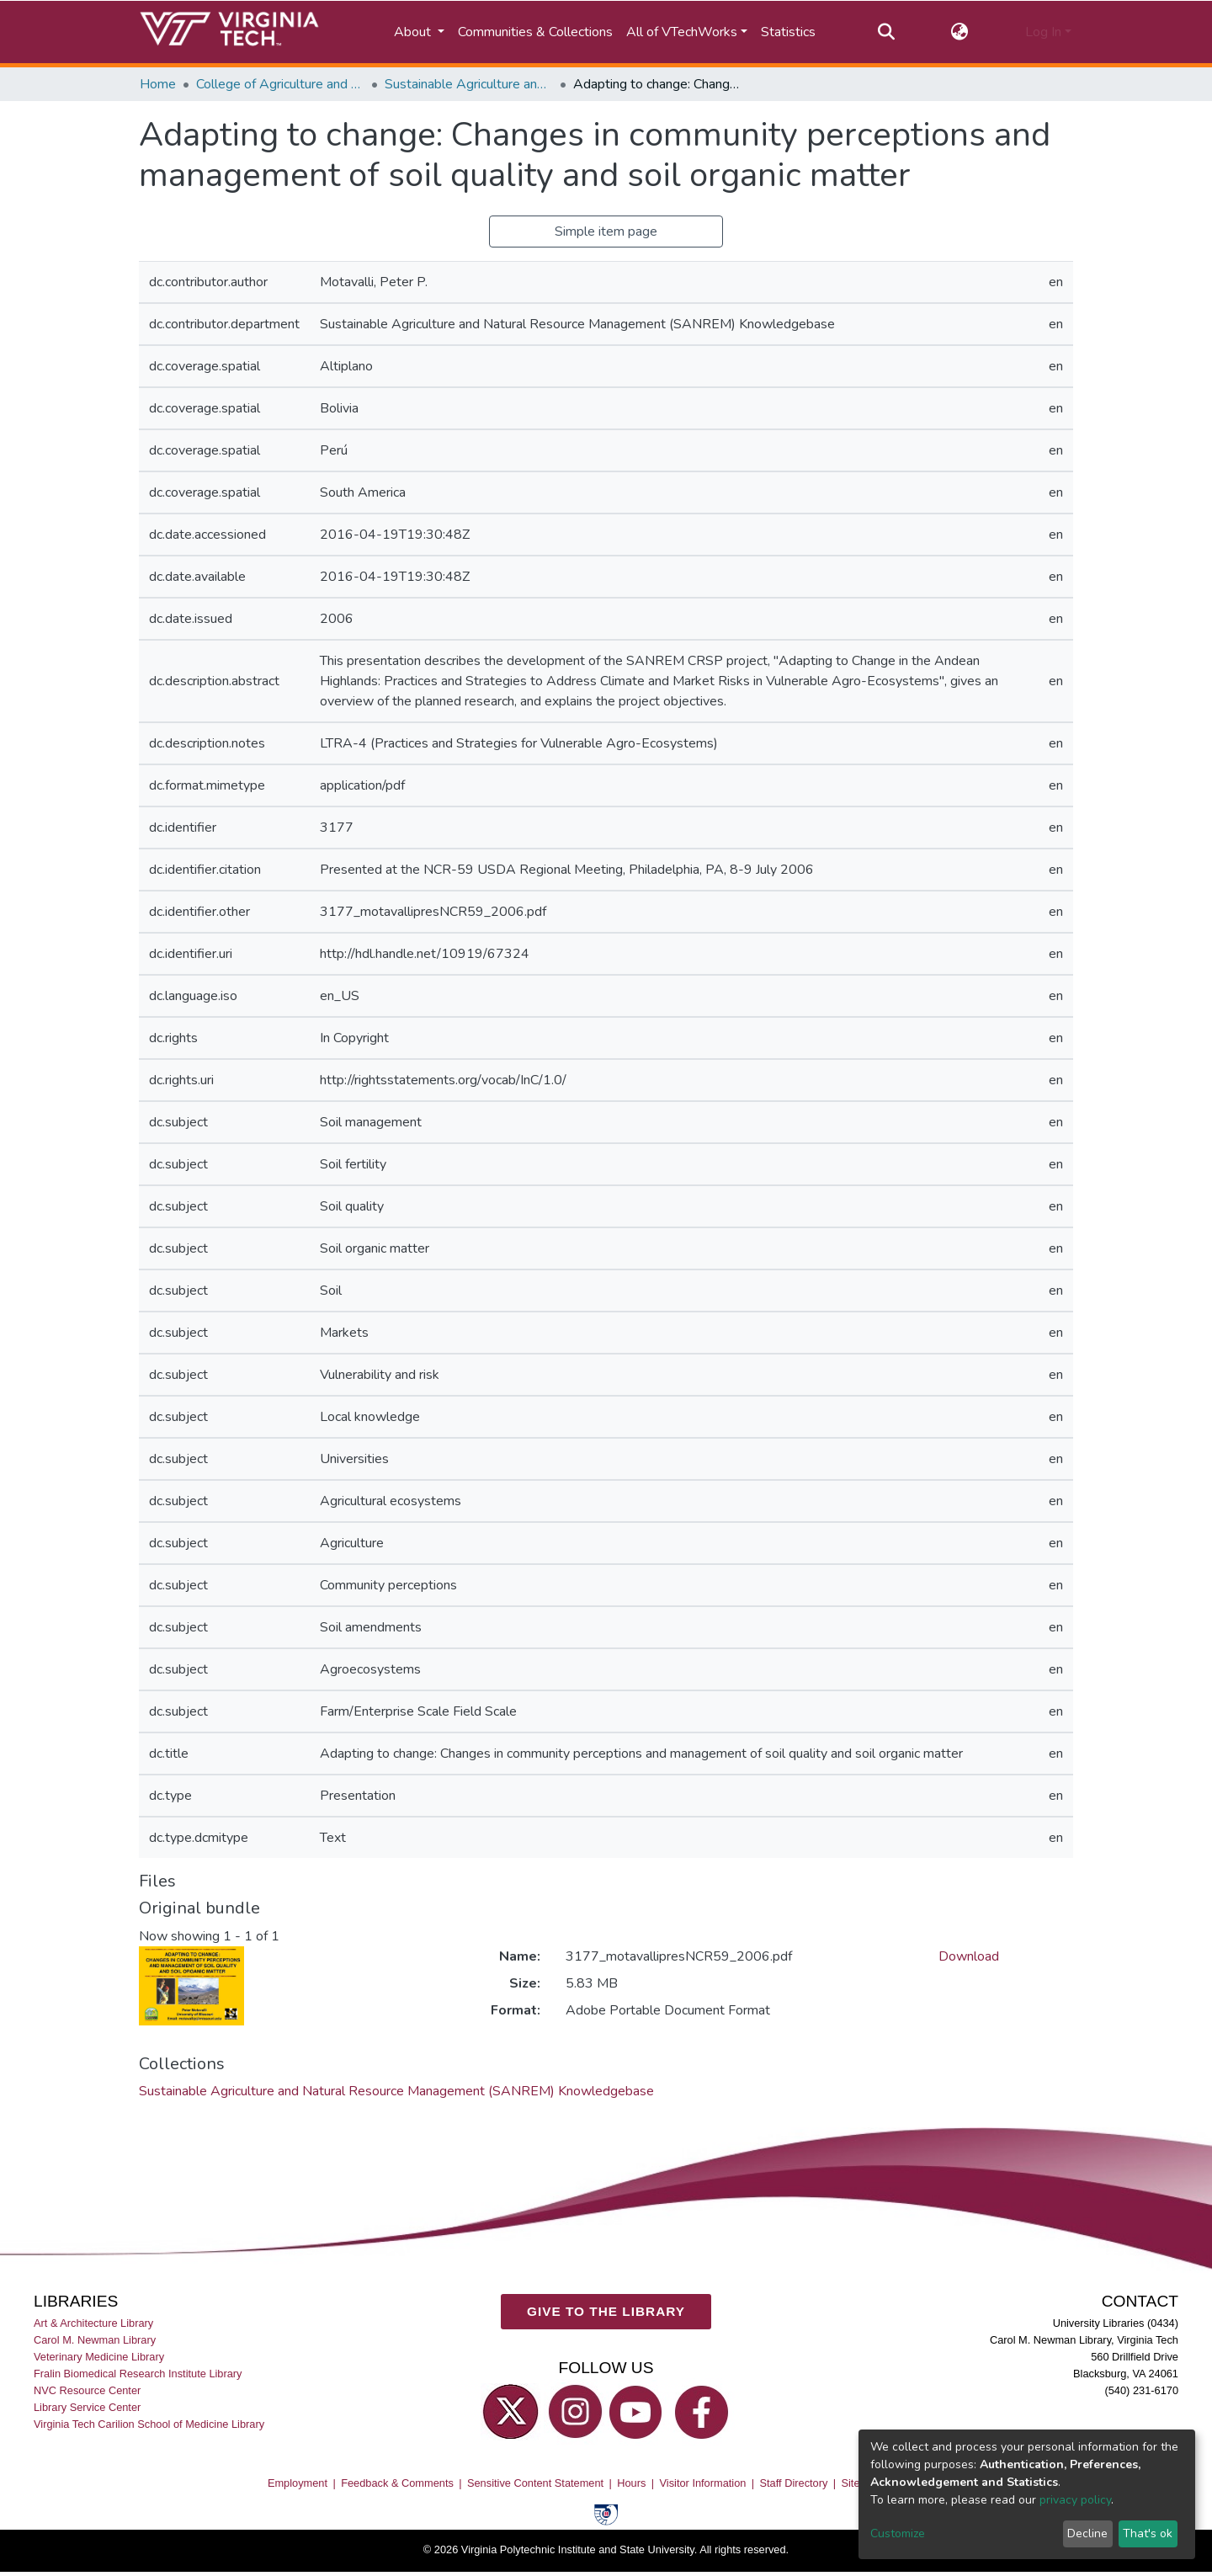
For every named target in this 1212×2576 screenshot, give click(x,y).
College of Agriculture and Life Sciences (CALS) (280, 84)
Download (968, 1956)
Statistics (788, 32)
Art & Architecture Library (93, 2323)
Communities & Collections (535, 32)
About (414, 32)
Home (158, 84)
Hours (631, 2483)
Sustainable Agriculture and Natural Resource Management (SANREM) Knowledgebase (469, 84)
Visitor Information (703, 2483)
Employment (297, 2483)
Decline (1087, 2533)
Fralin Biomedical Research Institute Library (138, 2373)
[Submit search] (885, 32)
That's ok (1147, 2533)
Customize (897, 2533)
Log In (1043, 32)
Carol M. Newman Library (95, 2340)
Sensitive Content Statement (535, 2483)
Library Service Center (87, 2408)
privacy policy (1075, 2500)
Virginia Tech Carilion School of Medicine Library (149, 2425)
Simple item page (606, 231)
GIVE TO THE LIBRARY (606, 2312)
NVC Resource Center (87, 2391)
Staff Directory (794, 2483)
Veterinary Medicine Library (99, 2356)
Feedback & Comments (397, 2483)
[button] (959, 32)
